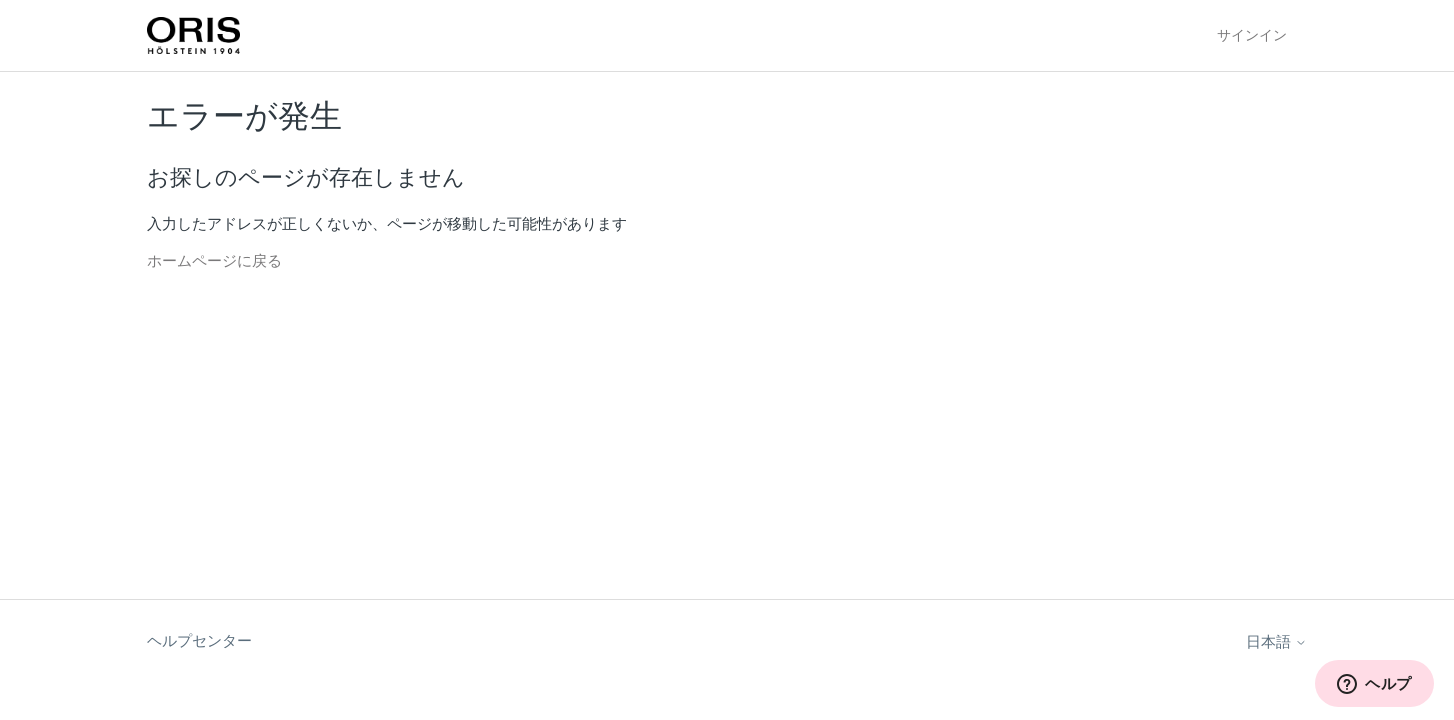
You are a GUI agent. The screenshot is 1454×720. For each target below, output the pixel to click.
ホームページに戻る (214, 260)
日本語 (1276, 641)
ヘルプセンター (199, 640)
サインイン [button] (1252, 35)
